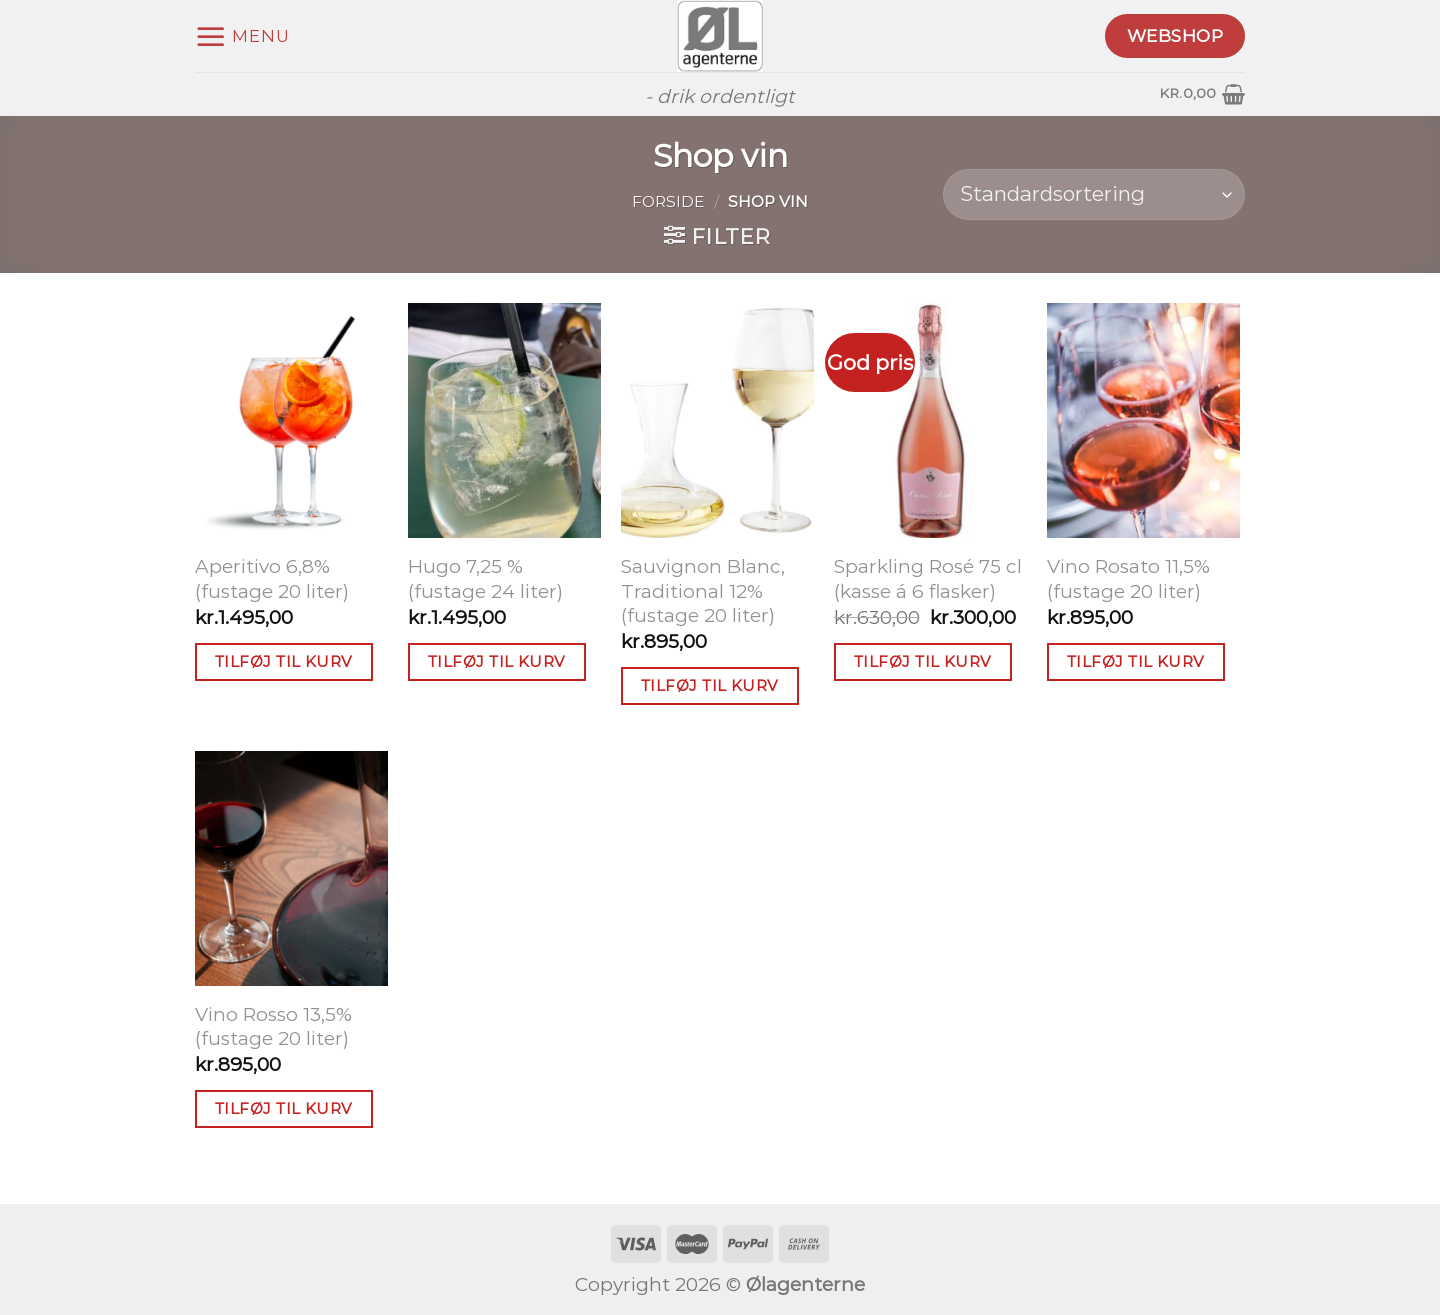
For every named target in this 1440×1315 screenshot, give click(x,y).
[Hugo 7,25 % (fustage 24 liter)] (504, 420)
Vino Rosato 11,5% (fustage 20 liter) (1128, 579)
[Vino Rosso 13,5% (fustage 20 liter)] (291, 868)
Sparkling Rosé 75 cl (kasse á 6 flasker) (928, 579)
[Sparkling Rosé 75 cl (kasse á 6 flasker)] (930, 420)
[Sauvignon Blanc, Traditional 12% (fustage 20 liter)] (717, 420)
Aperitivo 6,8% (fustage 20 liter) (272, 579)
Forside (668, 201)
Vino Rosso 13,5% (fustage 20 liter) (273, 1027)
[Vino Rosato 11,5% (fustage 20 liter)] (1143, 420)
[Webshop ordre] (1094, 194)
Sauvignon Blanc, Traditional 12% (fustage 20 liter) (703, 591)
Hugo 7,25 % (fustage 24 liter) (485, 579)
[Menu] (242, 36)
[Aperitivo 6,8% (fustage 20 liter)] (291, 420)
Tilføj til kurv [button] (284, 661)
